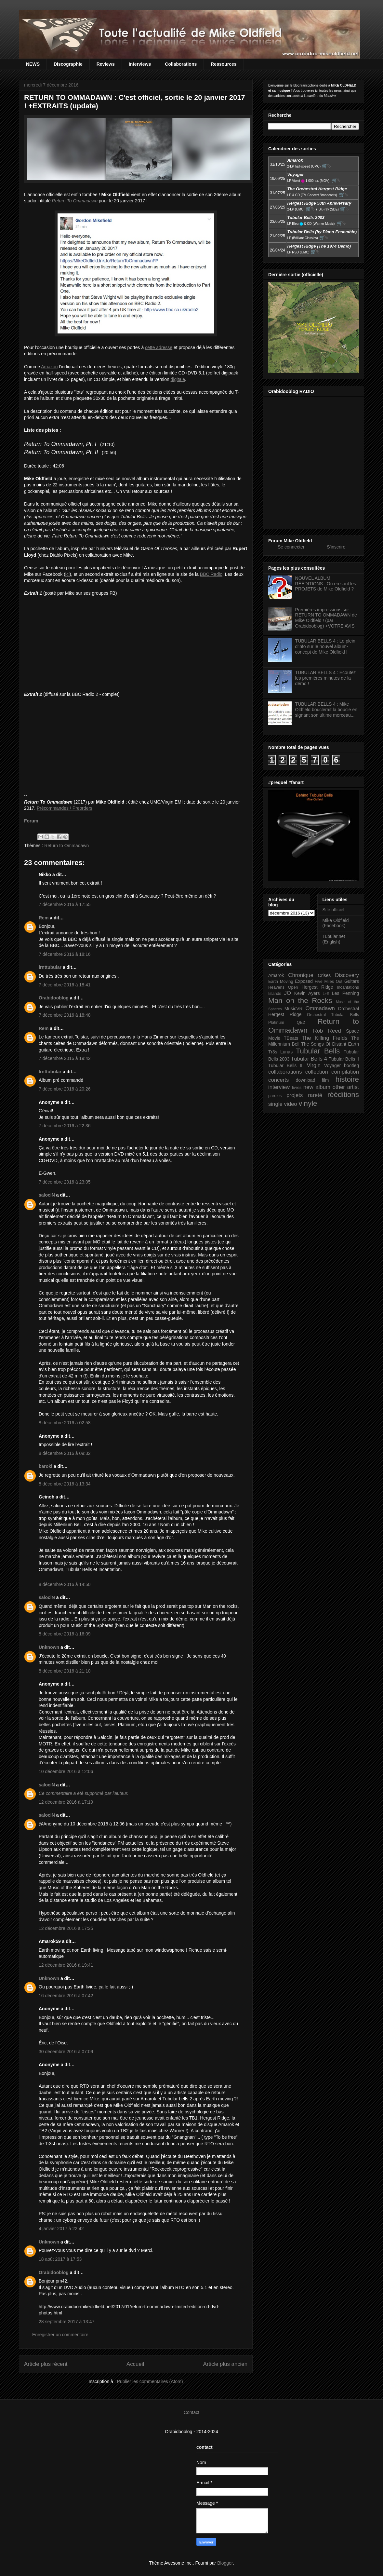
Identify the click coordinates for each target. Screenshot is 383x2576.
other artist (346, 1087)
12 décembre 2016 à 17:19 (66, 1802)
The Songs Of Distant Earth (330, 1044)
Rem (43, 917)
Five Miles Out (328, 981)
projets (294, 1095)
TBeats (291, 1038)
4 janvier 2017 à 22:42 (61, 2228)
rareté (315, 1095)
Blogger (224, 2563)
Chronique (300, 975)
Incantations (348, 987)
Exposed (303, 981)
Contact (191, 2412)
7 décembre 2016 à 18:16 (65, 954)
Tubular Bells (318, 1051)
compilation (345, 1072)
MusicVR (293, 1008)
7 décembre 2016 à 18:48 (65, 1015)
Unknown (49, 1647)
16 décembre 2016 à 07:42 (66, 1995)
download (305, 1080)
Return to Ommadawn (66, 845)
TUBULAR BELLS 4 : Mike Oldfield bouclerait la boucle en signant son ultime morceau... (326, 709)
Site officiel (333, 909)
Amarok (276, 975)
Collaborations (181, 64)
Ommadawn (320, 1008)
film (325, 1080)
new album (316, 1087)
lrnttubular (50, 967)
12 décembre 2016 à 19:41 (66, 1965)
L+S (326, 994)
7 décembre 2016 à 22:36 (65, 1125)
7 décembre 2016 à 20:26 (65, 1088)
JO (287, 993)
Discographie (68, 64)
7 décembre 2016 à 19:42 (65, 1058)
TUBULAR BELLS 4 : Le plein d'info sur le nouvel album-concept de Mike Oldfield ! (325, 646)
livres (296, 1087)
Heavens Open (283, 987)
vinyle (307, 1103)
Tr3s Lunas (280, 1051)
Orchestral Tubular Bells (333, 1014)
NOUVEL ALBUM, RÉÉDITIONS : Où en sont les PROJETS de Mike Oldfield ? (325, 584)
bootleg (351, 1065)
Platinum (276, 1022)
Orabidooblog (54, 997)
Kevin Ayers (307, 993)
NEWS (33, 64)
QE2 (301, 1022)
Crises (324, 975)
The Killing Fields (325, 1038)
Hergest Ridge (317, 987)
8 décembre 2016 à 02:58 (65, 1422)
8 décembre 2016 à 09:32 (65, 1453)
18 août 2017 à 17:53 (60, 2259)
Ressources (223, 64)
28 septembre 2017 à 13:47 (66, 2321)
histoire (347, 1079)
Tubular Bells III (286, 1065)
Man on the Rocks (300, 1001)
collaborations (285, 1072)
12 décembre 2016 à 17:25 (66, 1928)
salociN (47, 1195)
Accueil (135, 2364)
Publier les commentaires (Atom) (150, 2381)
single (275, 1104)
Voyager (332, 1065)
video (290, 1104)
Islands (274, 993)
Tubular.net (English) (334, 939)
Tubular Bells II (344, 1059)
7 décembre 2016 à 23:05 (65, 1182)
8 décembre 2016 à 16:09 (65, 1633)
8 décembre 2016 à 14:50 (65, 1584)
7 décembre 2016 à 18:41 (65, 984)
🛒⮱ (326, 166)
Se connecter (291, 546)
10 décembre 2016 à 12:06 (66, 1771)
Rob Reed (327, 1031)
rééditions (343, 1095)
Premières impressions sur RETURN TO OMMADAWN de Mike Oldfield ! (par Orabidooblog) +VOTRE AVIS (326, 618)
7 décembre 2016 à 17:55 (65, 904)
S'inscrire (336, 546)
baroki (45, 1466)
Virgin (314, 1065)
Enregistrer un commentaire (60, 2334)
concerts (278, 1080)
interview (279, 1087)
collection (316, 1072)
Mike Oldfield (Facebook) (336, 923)
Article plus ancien (225, 2364)
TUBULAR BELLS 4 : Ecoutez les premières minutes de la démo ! (325, 678)
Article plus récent (45, 2364)
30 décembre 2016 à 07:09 (66, 2051)
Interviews (140, 64)
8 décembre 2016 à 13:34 (65, 1483)
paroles (275, 1095)
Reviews (106, 64)
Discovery (347, 975)
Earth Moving (280, 981)
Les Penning (345, 993)
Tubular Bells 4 (309, 1059)
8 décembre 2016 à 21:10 (65, 1671)
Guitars (351, 981)
